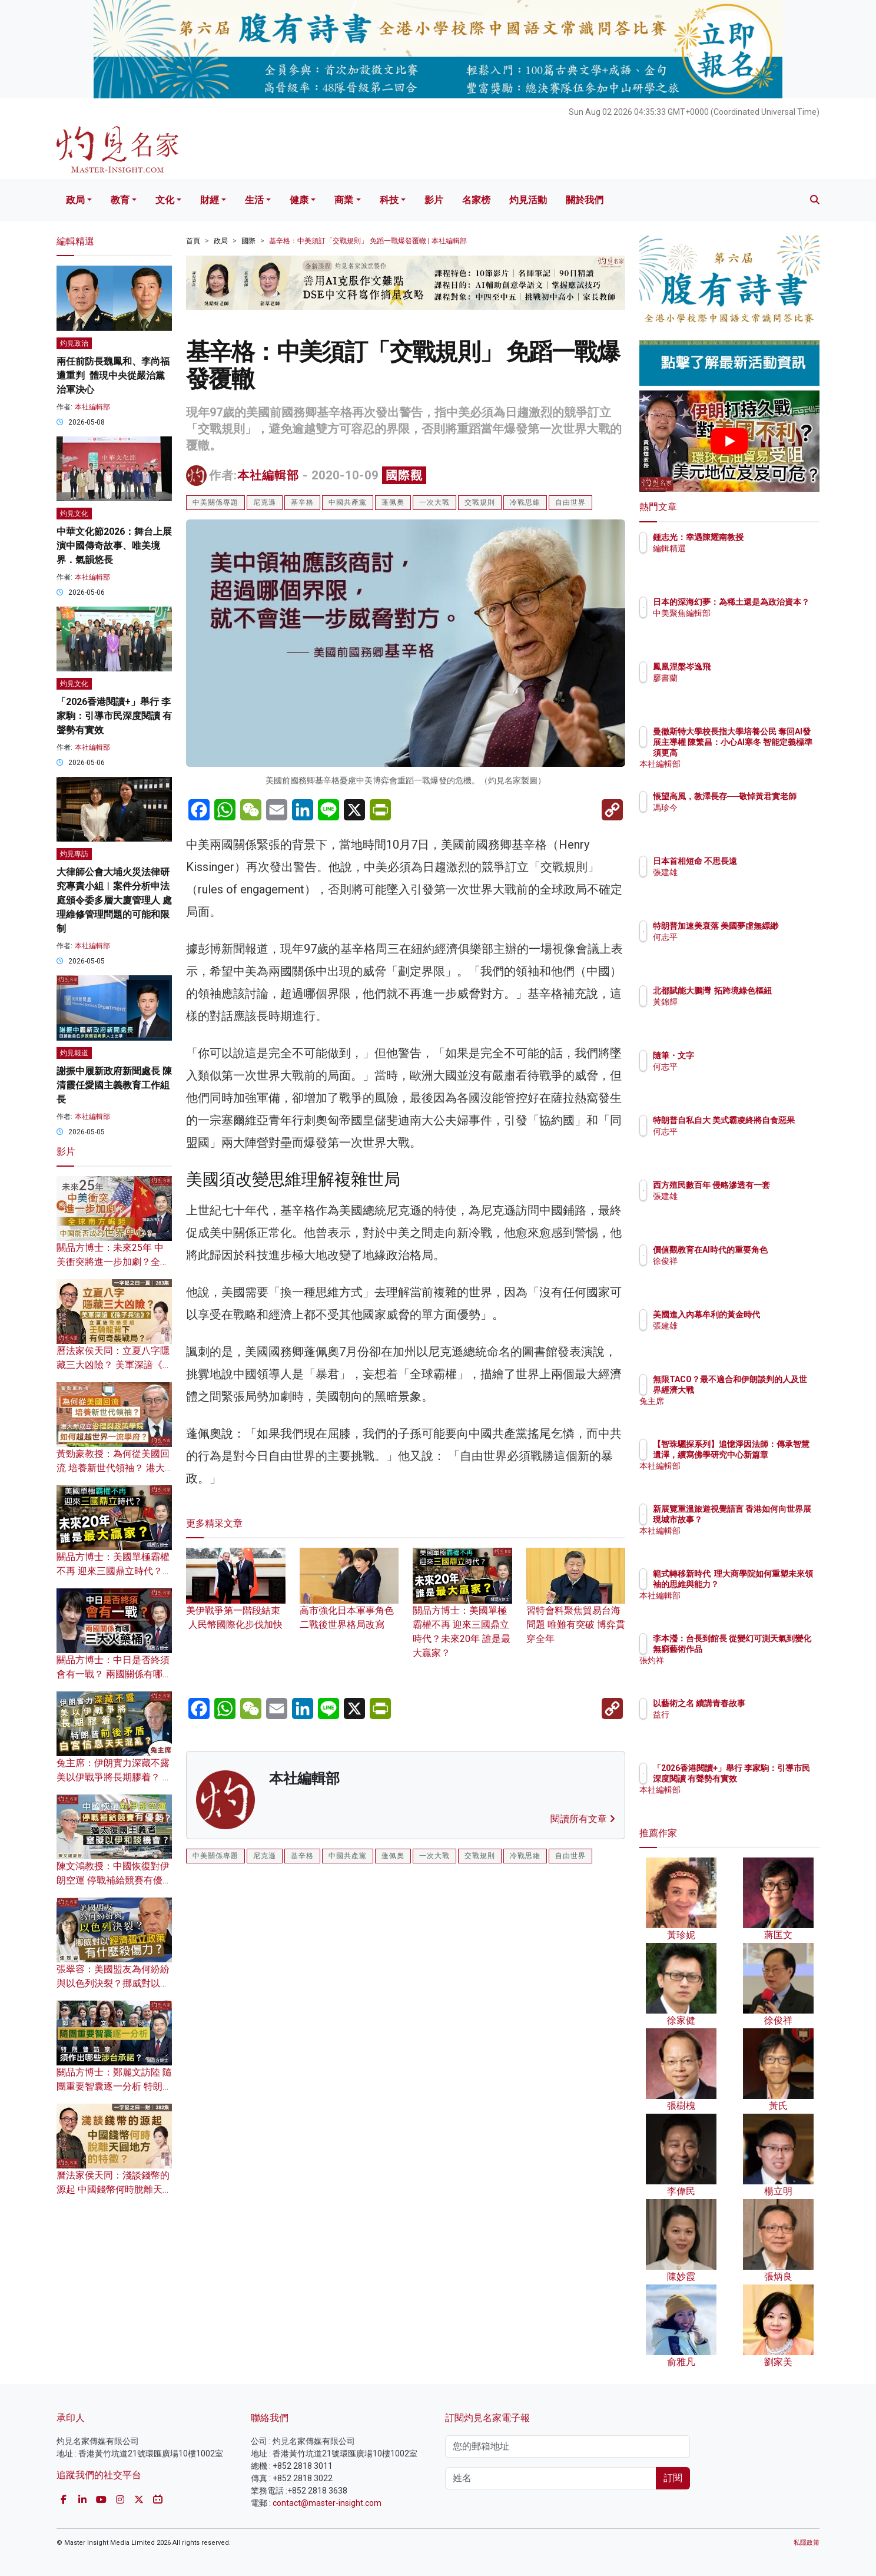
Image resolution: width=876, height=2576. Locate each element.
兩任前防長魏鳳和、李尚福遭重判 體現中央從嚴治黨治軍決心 (113, 375)
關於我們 (584, 200)
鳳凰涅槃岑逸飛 (750, 666)
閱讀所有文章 (582, 1819)
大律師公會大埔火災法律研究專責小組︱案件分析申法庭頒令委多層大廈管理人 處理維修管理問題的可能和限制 (114, 900)
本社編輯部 (268, 475)
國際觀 (404, 475)
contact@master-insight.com (327, 2503)
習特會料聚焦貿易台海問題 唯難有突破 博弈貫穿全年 (576, 1607)
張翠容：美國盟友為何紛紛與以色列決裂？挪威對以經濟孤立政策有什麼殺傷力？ (113, 1983)
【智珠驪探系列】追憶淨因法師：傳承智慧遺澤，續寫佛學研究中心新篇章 (767, 1454)
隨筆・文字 (742, 1055)
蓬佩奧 (392, 502)
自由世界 (570, 502)
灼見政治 (74, 343)
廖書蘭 (734, 678)
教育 (120, 200)
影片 (433, 200)
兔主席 (734, 1411)
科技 (389, 200)
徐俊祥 (734, 1271)
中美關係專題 (215, 502)
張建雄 (734, 872)
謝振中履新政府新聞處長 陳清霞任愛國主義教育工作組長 (114, 1085)
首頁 (193, 241)
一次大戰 (434, 502)
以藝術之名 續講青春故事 (768, 1703)
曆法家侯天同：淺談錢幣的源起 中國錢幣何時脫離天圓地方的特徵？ (114, 2189)
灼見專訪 (74, 854)
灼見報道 (74, 1053)
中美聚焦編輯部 (750, 623)
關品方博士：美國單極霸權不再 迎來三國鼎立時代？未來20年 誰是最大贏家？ (462, 1614)
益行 (730, 1714)
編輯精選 (738, 548)
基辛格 (302, 502)
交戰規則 (479, 502)
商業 (343, 200)
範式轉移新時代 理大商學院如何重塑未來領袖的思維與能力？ (767, 1584)
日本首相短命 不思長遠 (764, 861)
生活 (254, 200)
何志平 (734, 947)
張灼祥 (734, 1671)
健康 (299, 200)
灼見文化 (74, 513)
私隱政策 (806, 2543)
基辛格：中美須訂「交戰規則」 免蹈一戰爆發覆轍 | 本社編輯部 (368, 241)
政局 (75, 200)
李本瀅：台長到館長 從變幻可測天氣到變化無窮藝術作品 (768, 1649)
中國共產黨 (347, 502)
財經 (209, 200)
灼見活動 (528, 200)
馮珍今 (734, 818)
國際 (248, 241)
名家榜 (476, 200)
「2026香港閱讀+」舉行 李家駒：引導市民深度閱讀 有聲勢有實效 (114, 716)
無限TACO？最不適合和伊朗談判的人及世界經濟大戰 (767, 1390)
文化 (164, 200)
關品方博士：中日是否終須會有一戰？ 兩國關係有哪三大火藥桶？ (114, 1674)
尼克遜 (264, 502)
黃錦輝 (734, 1012)
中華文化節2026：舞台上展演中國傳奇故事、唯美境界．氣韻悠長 (114, 545)
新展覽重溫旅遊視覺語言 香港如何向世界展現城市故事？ (767, 1519)
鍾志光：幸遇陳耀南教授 (767, 537)
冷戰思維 (525, 502)
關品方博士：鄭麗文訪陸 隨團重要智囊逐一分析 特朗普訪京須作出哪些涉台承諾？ (114, 2086)
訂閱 (672, 2478)
